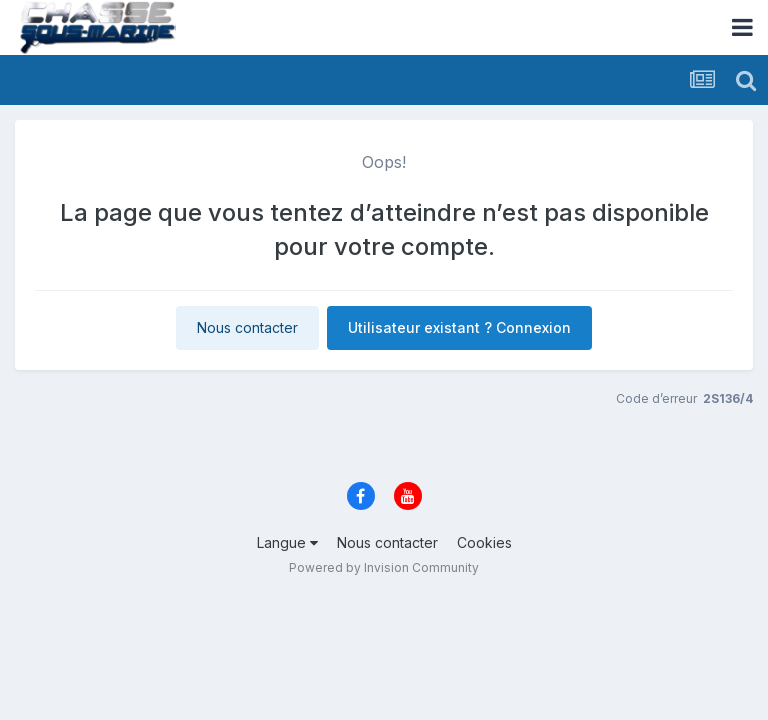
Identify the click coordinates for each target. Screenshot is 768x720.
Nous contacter (247, 327)
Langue (287, 542)
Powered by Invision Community (384, 567)
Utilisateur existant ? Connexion (459, 327)
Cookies (484, 542)
